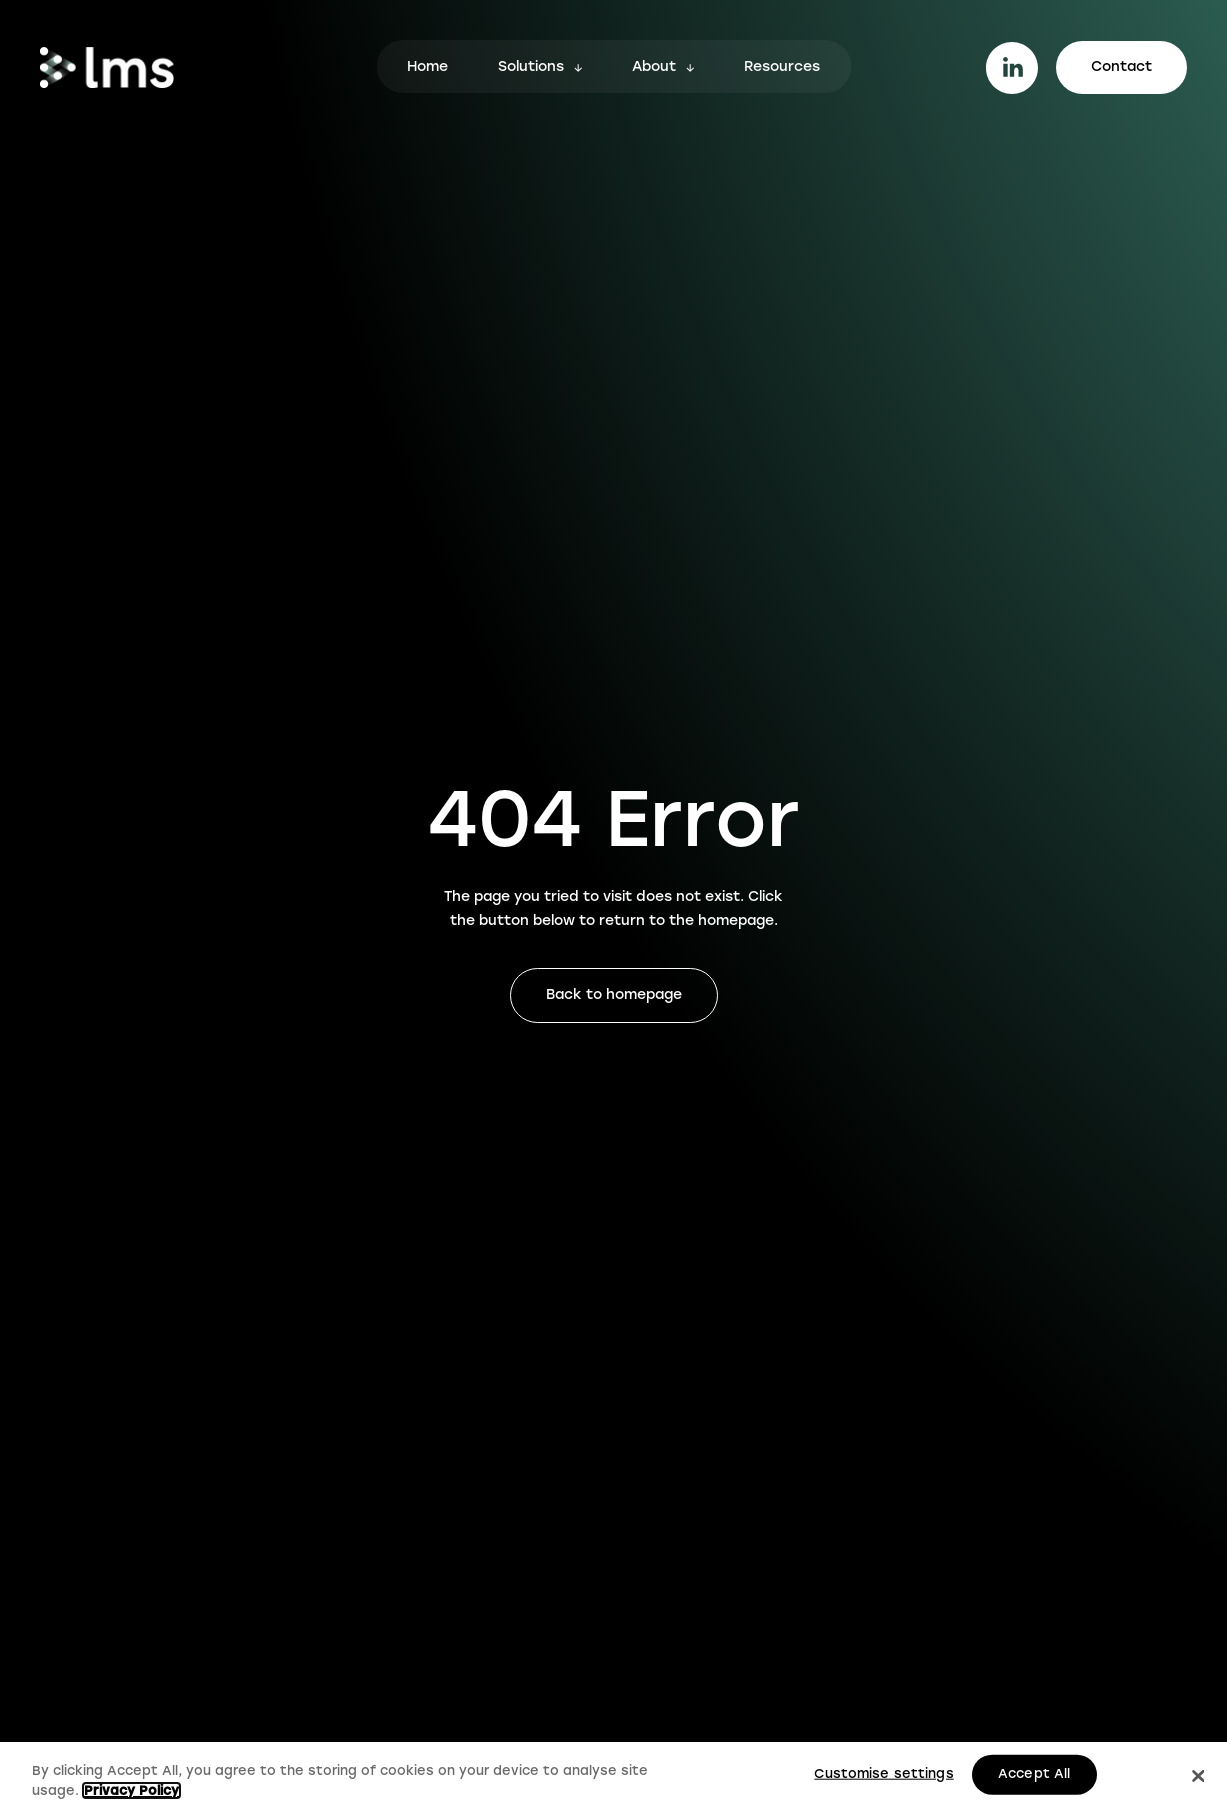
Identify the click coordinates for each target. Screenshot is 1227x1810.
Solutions (531, 68)
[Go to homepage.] (107, 67)
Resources (782, 68)
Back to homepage (614, 995)
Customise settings (883, 1775)
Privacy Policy (131, 1792)
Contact (1121, 67)
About (654, 68)
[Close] (1199, 1778)
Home (427, 68)
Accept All (1034, 1775)
